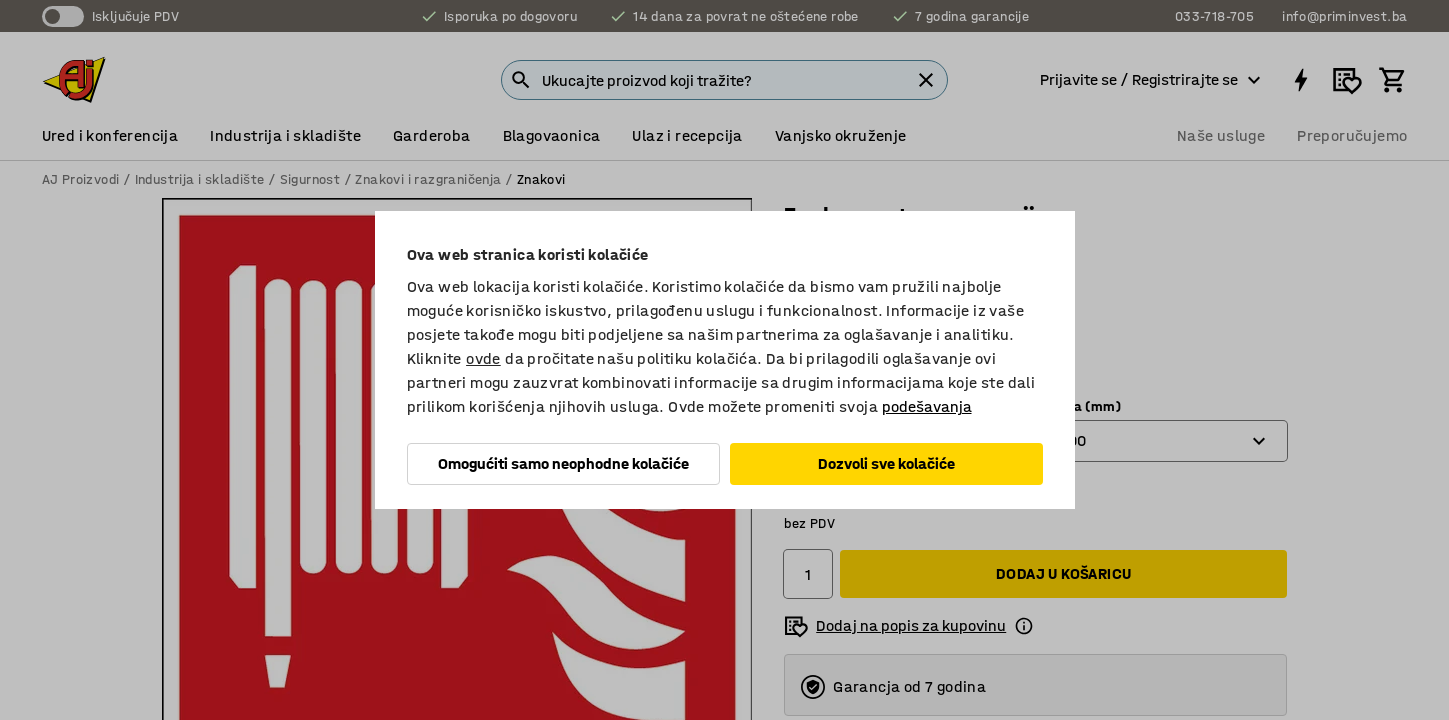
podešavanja (927, 406)
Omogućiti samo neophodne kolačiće (563, 463)
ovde (483, 358)
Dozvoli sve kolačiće (886, 463)
